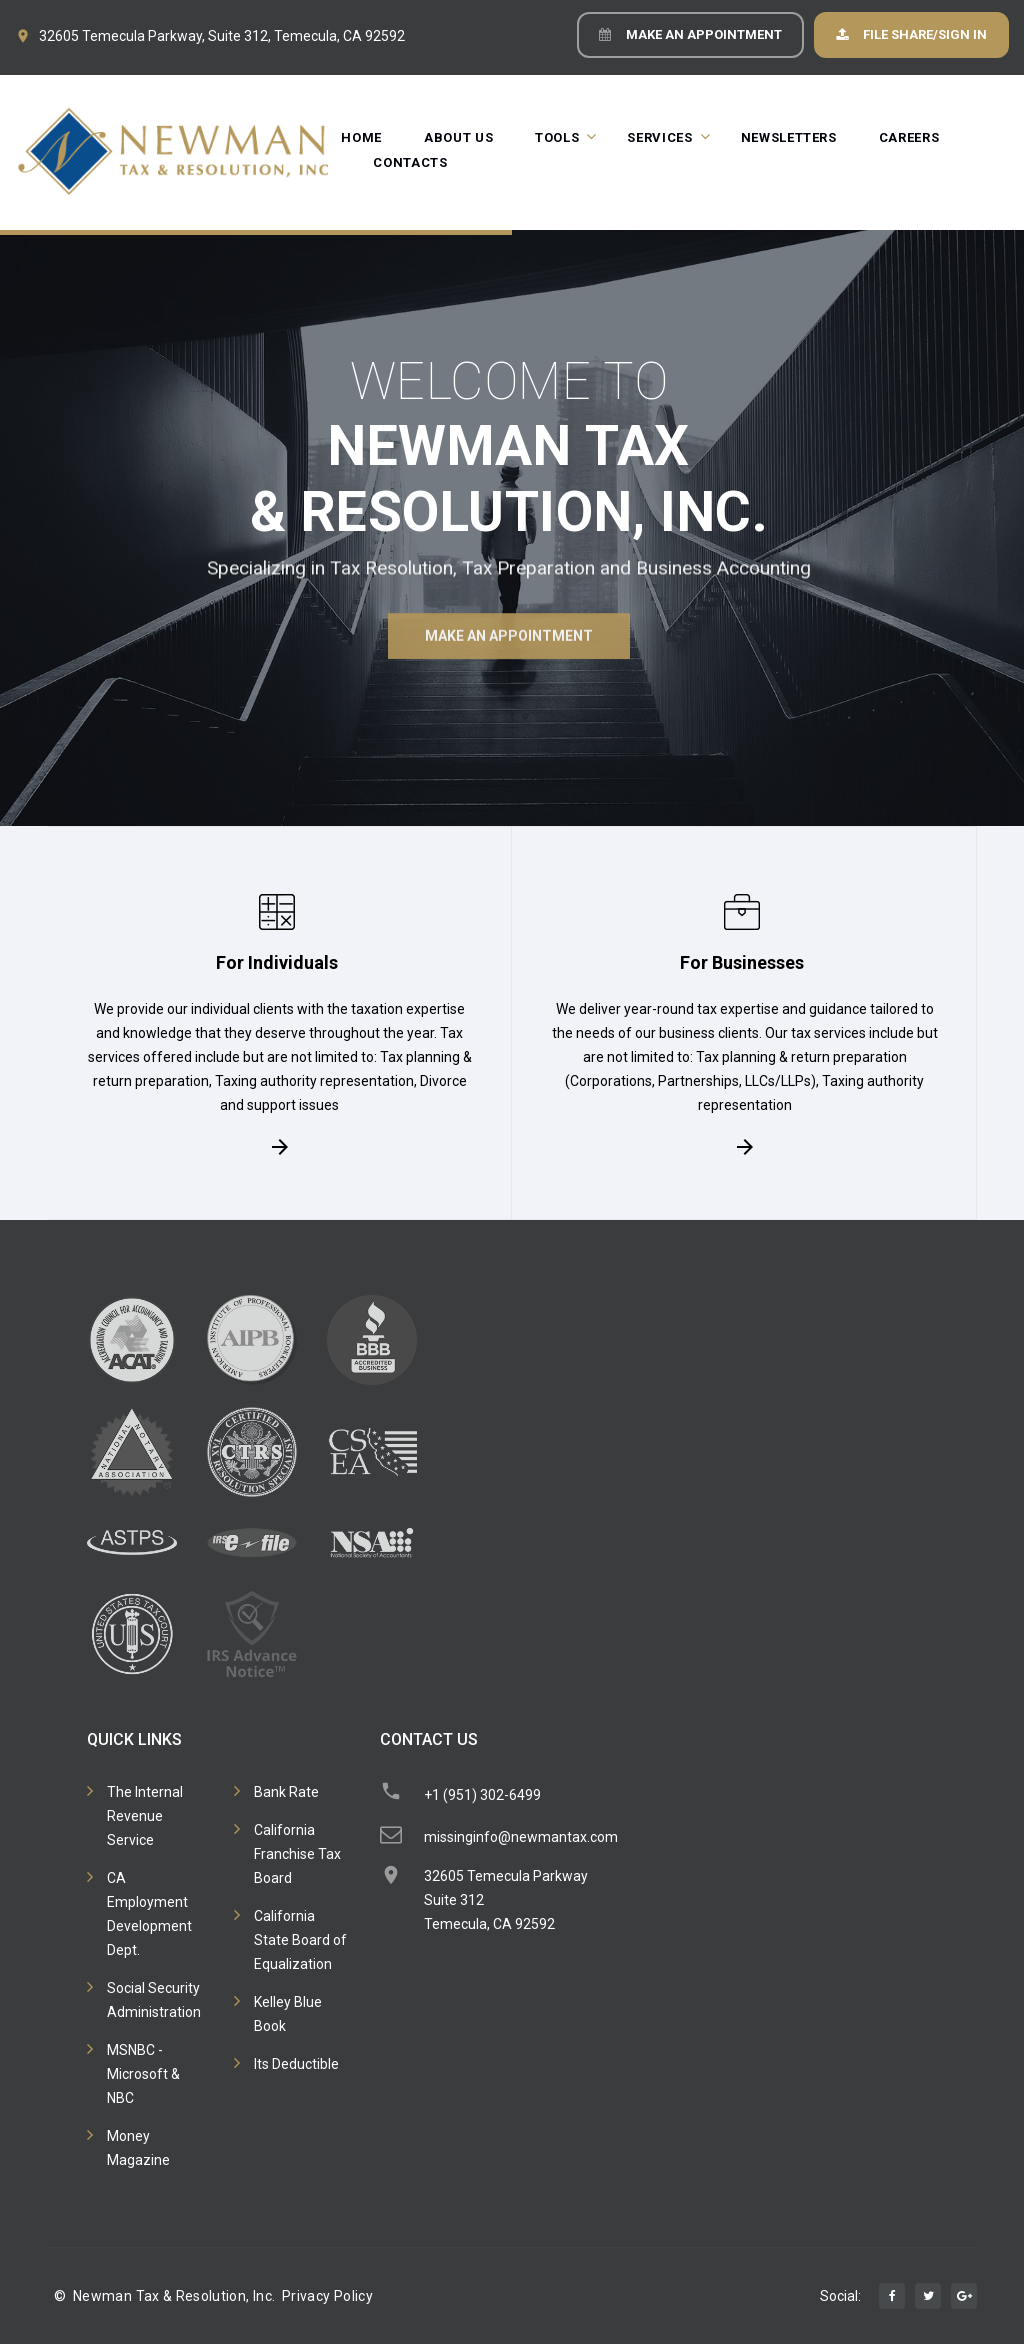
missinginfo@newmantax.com (521, 1837)
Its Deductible (296, 2064)
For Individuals (277, 961)
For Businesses (742, 961)
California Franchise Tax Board (297, 1854)
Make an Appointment (704, 34)
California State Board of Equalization (300, 1940)
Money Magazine (138, 2148)
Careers (909, 137)
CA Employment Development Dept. (149, 1914)
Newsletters (789, 137)
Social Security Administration (154, 2000)
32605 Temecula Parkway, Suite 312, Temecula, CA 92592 (222, 36)
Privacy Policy (327, 2296)
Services (659, 137)
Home (361, 137)
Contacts (410, 162)
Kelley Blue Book (288, 2014)
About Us (458, 137)
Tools (557, 137)
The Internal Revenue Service (145, 1816)
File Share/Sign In (925, 34)
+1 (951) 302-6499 (482, 1795)
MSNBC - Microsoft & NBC (143, 2074)
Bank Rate (286, 1792)
